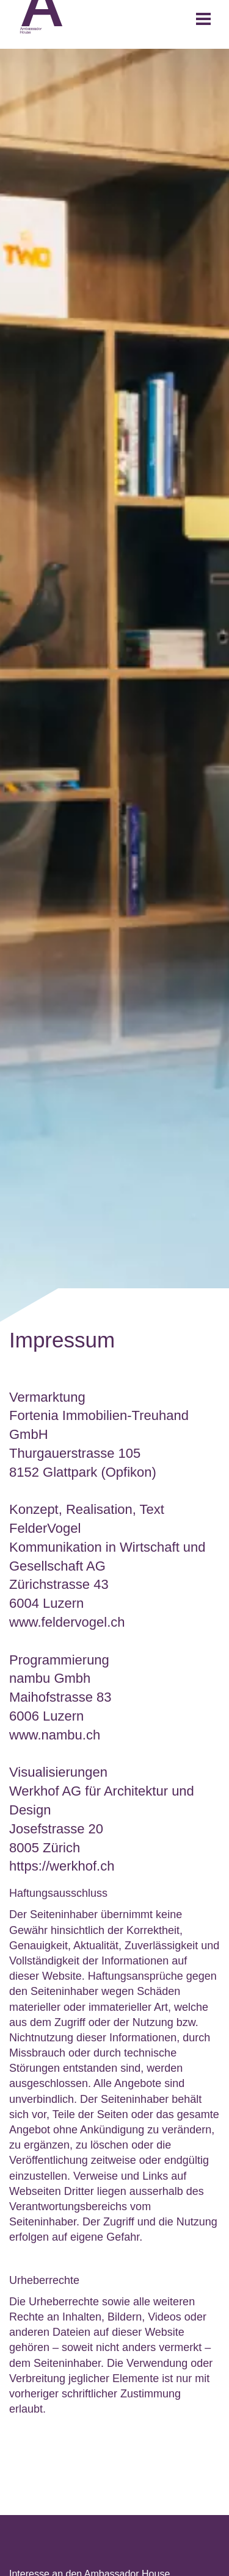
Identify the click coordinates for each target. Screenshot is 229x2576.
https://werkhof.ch (61, 1866)
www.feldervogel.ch (67, 1622)
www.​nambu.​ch (54, 1735)
